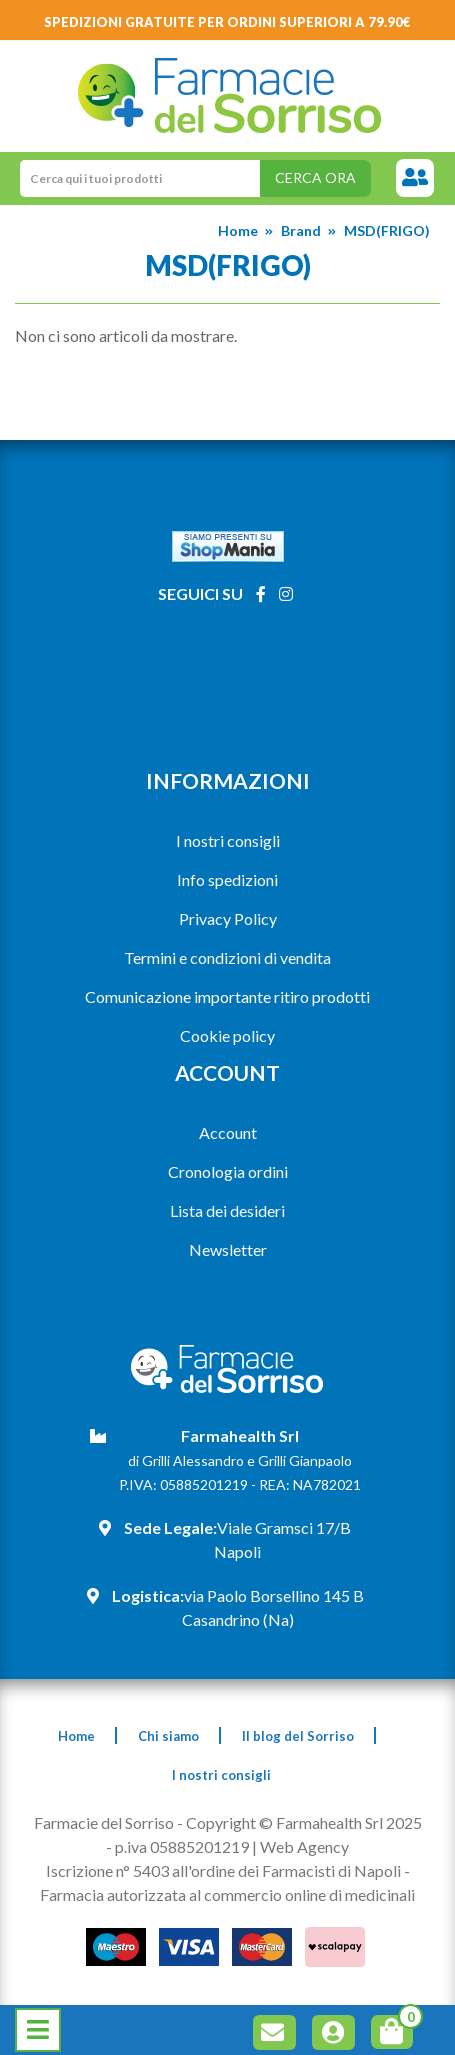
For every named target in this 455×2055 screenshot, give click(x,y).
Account (228, 1132)
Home (238, 230)
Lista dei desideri (227, 1210)
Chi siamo (168, 1736)
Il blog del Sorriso (298, 1736)
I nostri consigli (228, 840)
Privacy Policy (228, 918)
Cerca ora (315, 177)
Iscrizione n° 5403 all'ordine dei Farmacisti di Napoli (223, 1870)
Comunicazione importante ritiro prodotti (227, 996)
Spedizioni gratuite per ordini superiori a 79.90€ (227, 22)
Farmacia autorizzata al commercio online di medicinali (227, 1894)
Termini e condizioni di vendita (227, 957)
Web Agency (304, 1846)
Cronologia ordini (228, 1171)
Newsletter (228, 1249)
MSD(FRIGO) (387, 230)
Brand (301, 230)
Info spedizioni (227, 879)
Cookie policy (227, 1035)
